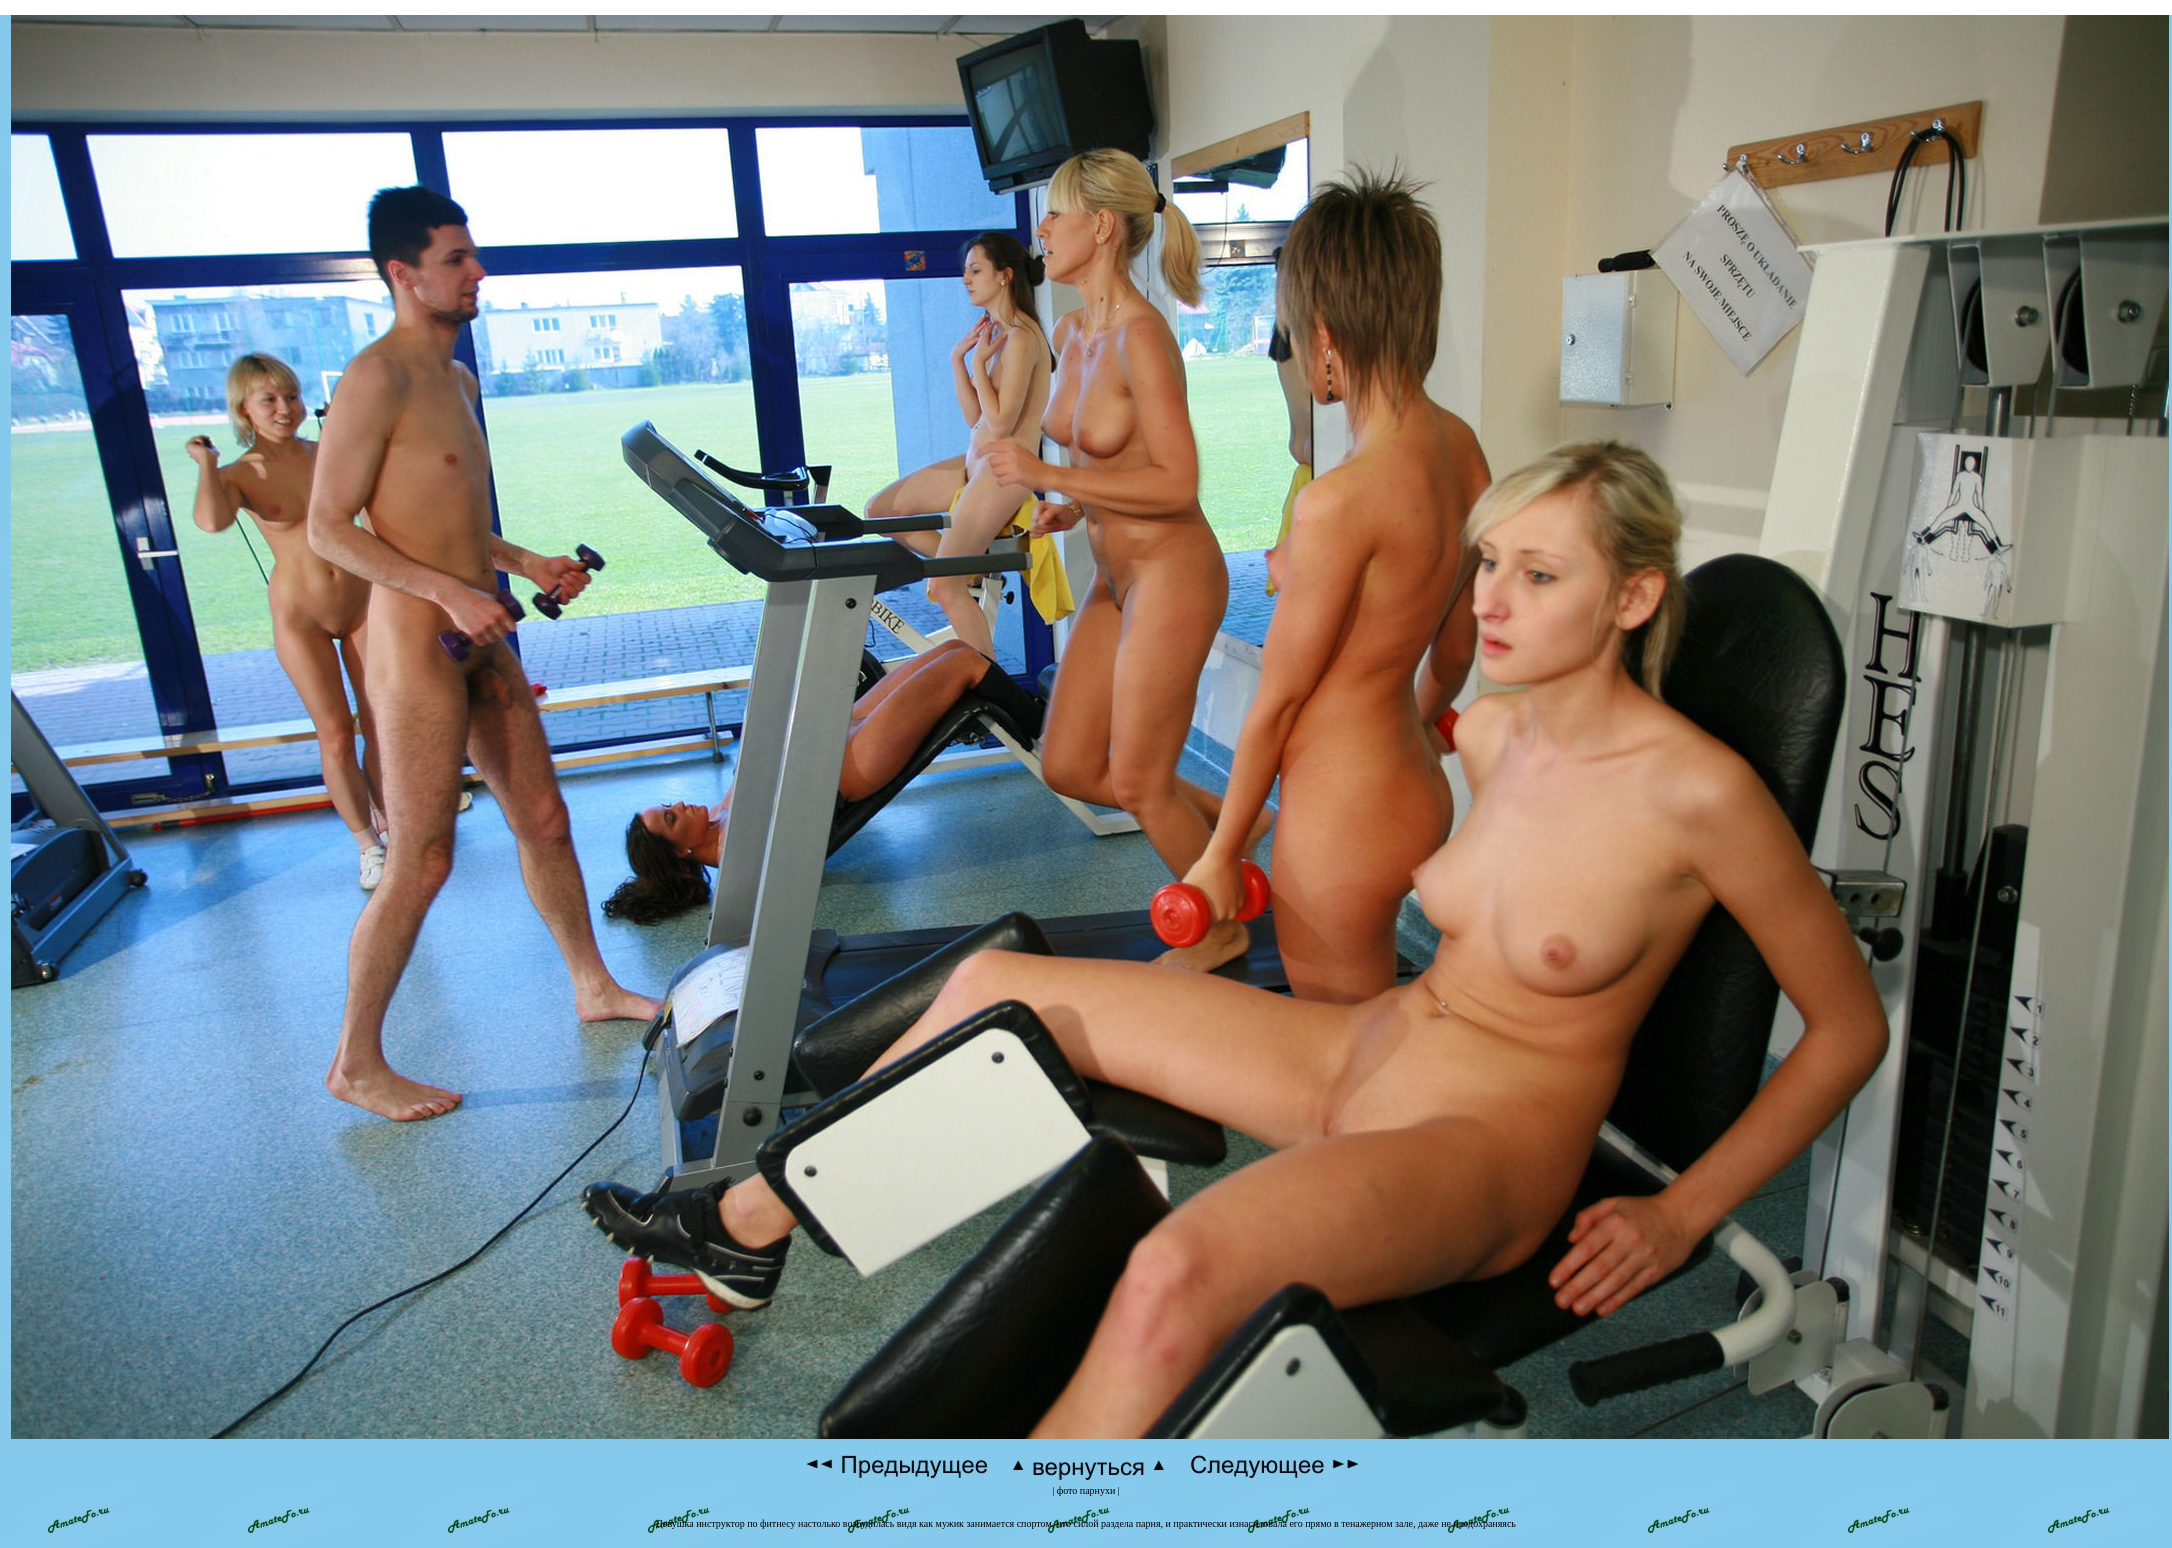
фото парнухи (1086, 1490)
